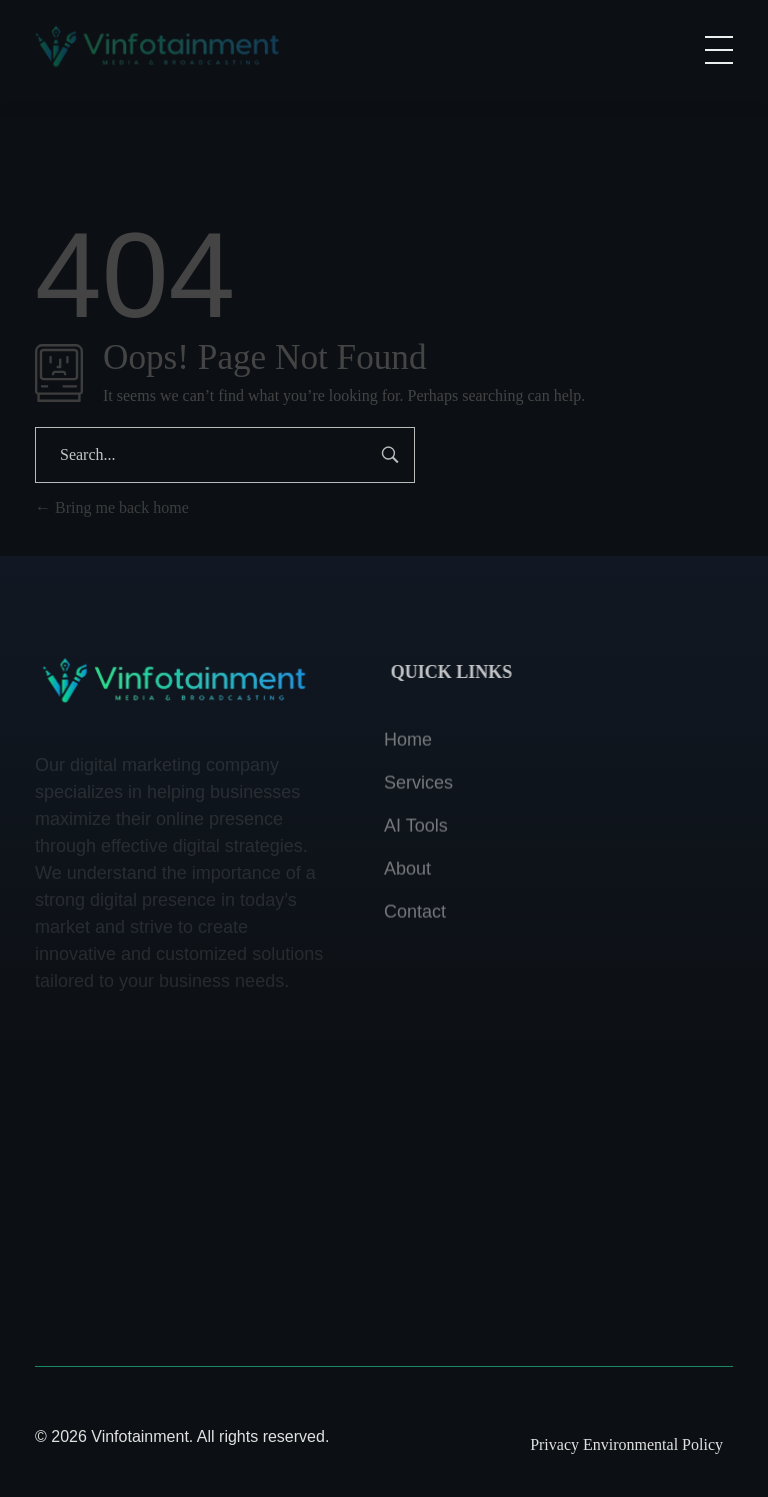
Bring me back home (112, 507)
